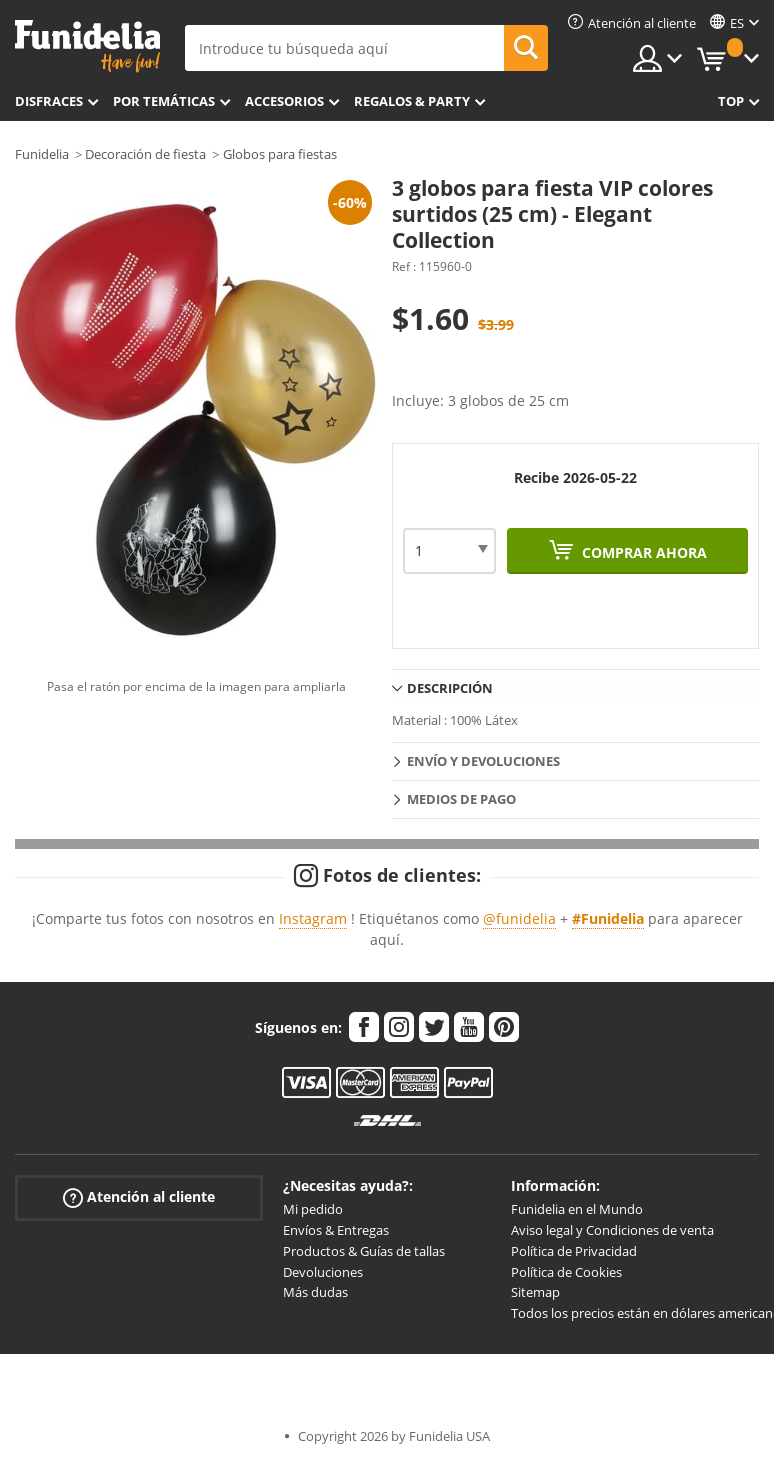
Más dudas (315, 1292)
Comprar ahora (642, 552)
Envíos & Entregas (336, 1230)
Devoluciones (323, 1272)
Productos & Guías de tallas (364, 1251)
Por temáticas (164, 101)
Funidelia (42, 154)
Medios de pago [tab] (461, 799)
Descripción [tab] (450, 688)
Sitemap (535, 1292)
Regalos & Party (412, 101)
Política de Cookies (566, 1272)
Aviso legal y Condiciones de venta (612, 1230)
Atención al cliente (139, 1197)
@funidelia (519, 918)
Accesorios (284, 101)
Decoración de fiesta (145, 154)
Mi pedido (313, 1209)
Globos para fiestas (280, 154)
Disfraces (49, 101)
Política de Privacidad (574, 1251)
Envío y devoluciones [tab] (483, 761)
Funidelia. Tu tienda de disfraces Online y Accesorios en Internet (87, 46)
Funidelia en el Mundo (577, 1209)
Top (731, 101)
